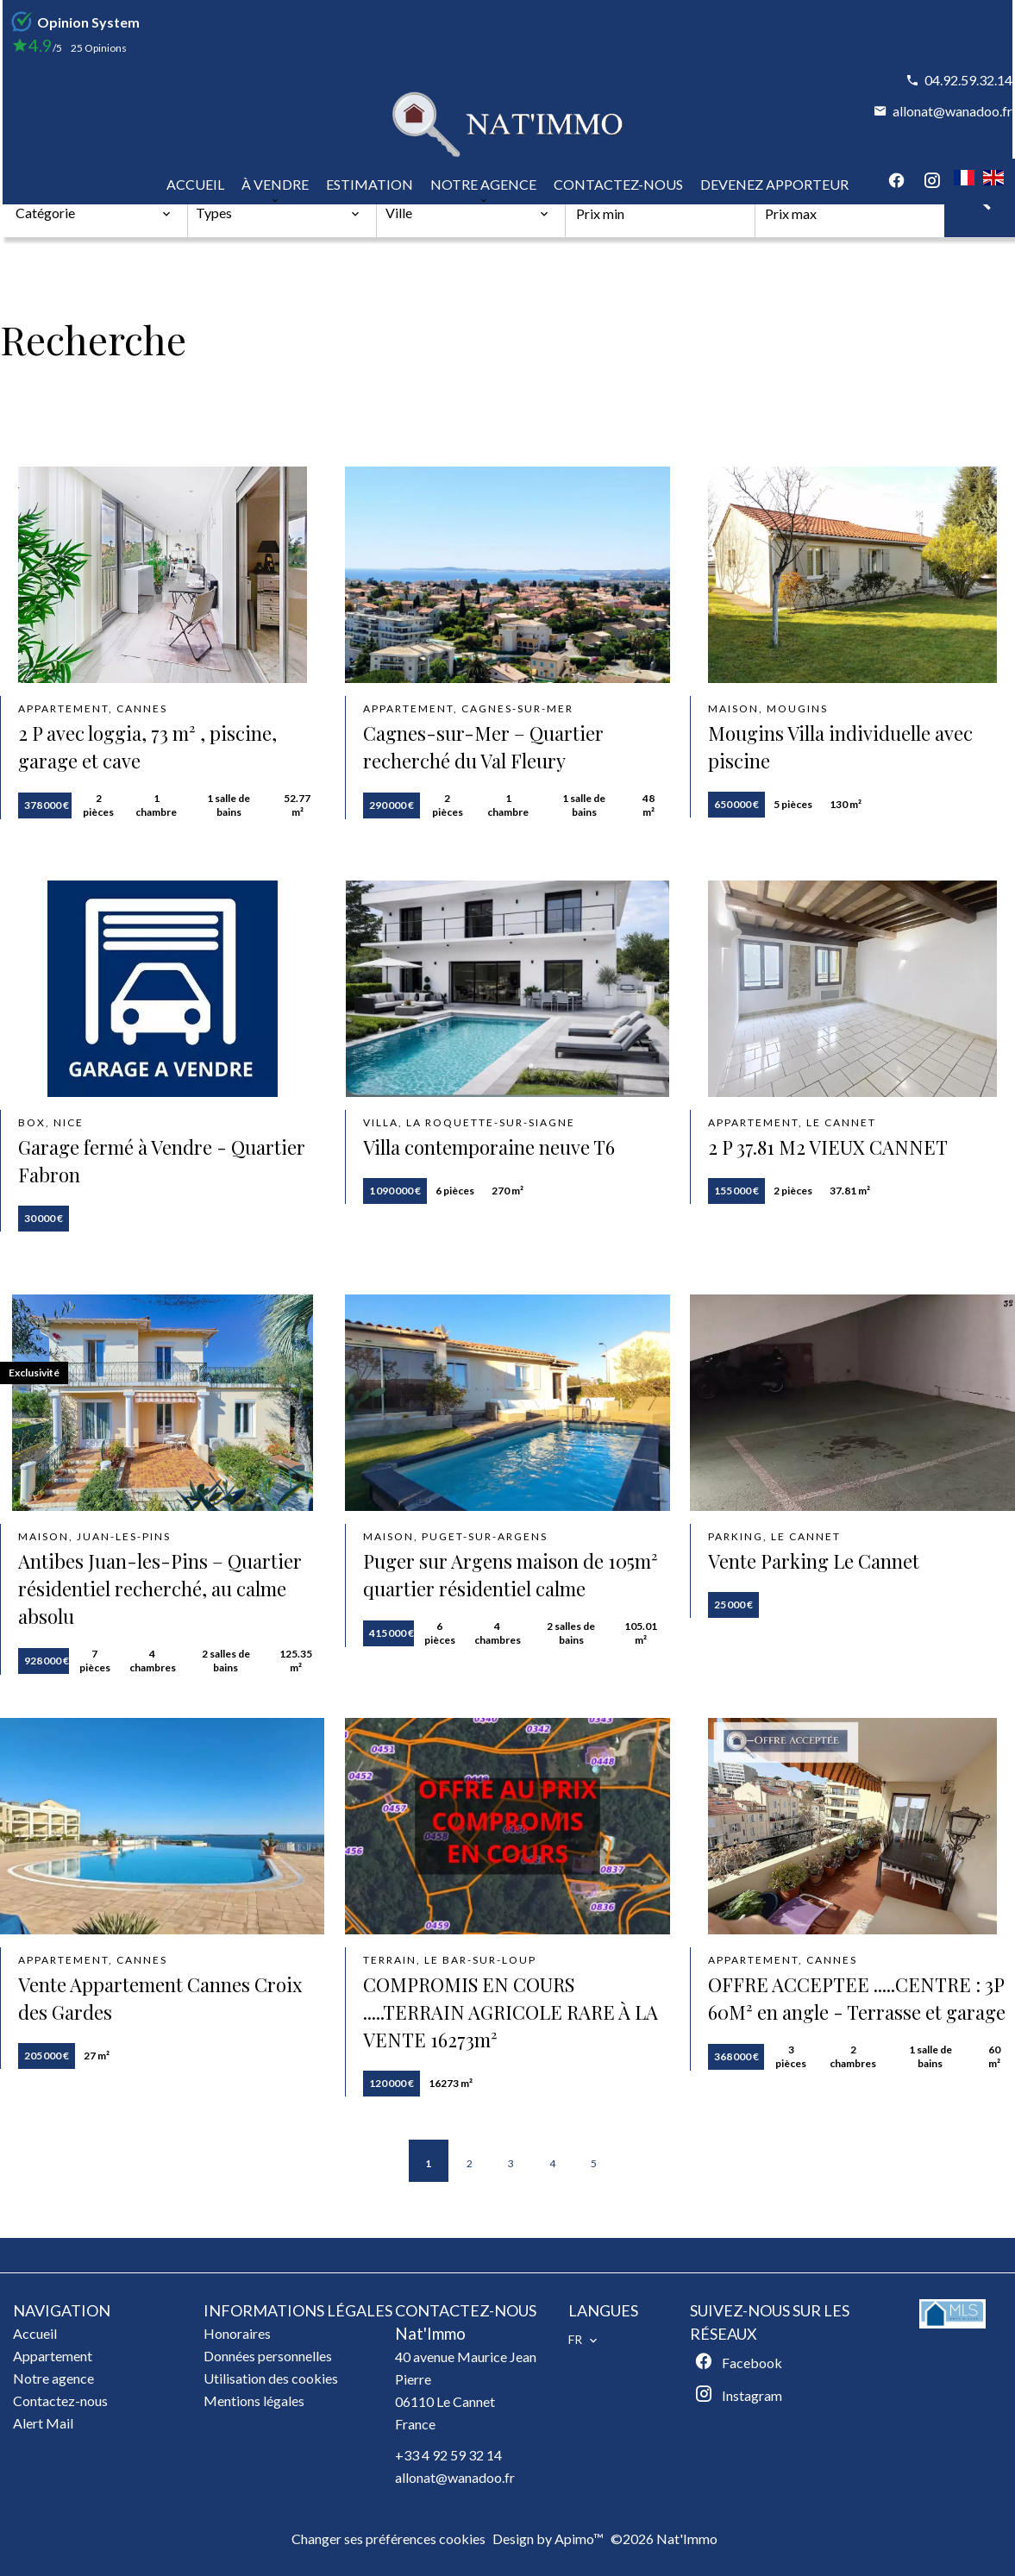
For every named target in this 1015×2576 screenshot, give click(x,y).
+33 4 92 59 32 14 (448, 2455)
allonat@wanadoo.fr (952, 111)
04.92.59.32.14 (968, 80)
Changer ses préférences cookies (388, 2538)
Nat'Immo (430, 2333)
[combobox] (94, 213)
